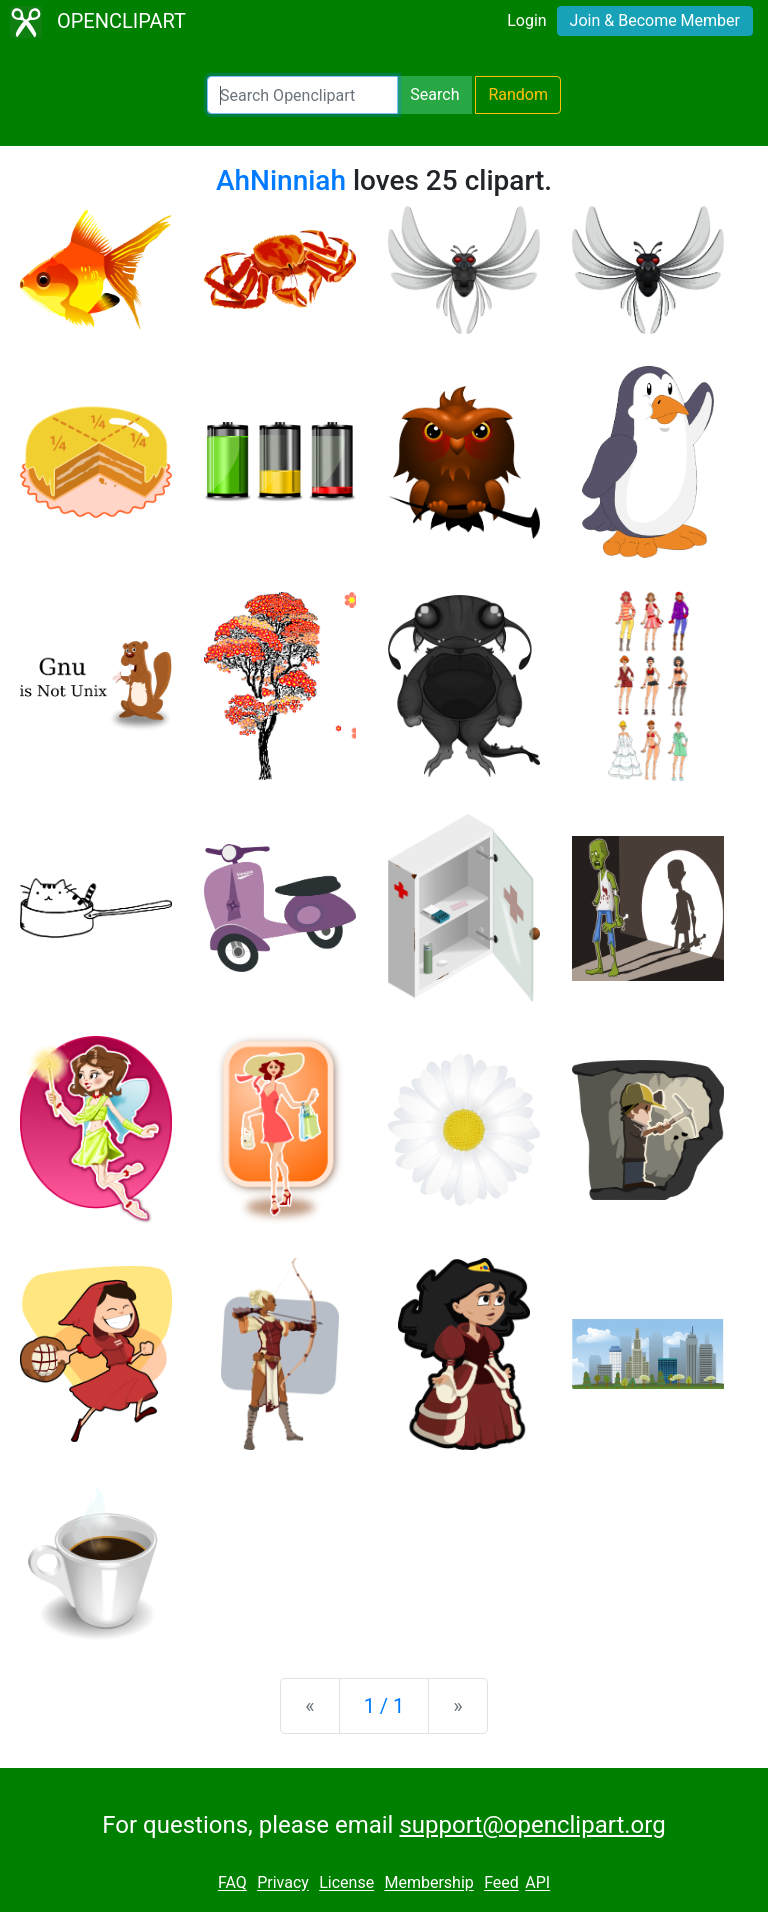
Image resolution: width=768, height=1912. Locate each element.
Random (518, 94)
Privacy (283, 1883)
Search (434, 94)
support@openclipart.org (532, 1825)
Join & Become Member (655, 20)
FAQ (232, 1883)
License (346, 1883)
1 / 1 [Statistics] (384, 1706)
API (537, 1883)
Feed (501, 1883)
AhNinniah (281, 180)
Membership (428, 1883)
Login (526, 20)
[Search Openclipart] (302, 95)
